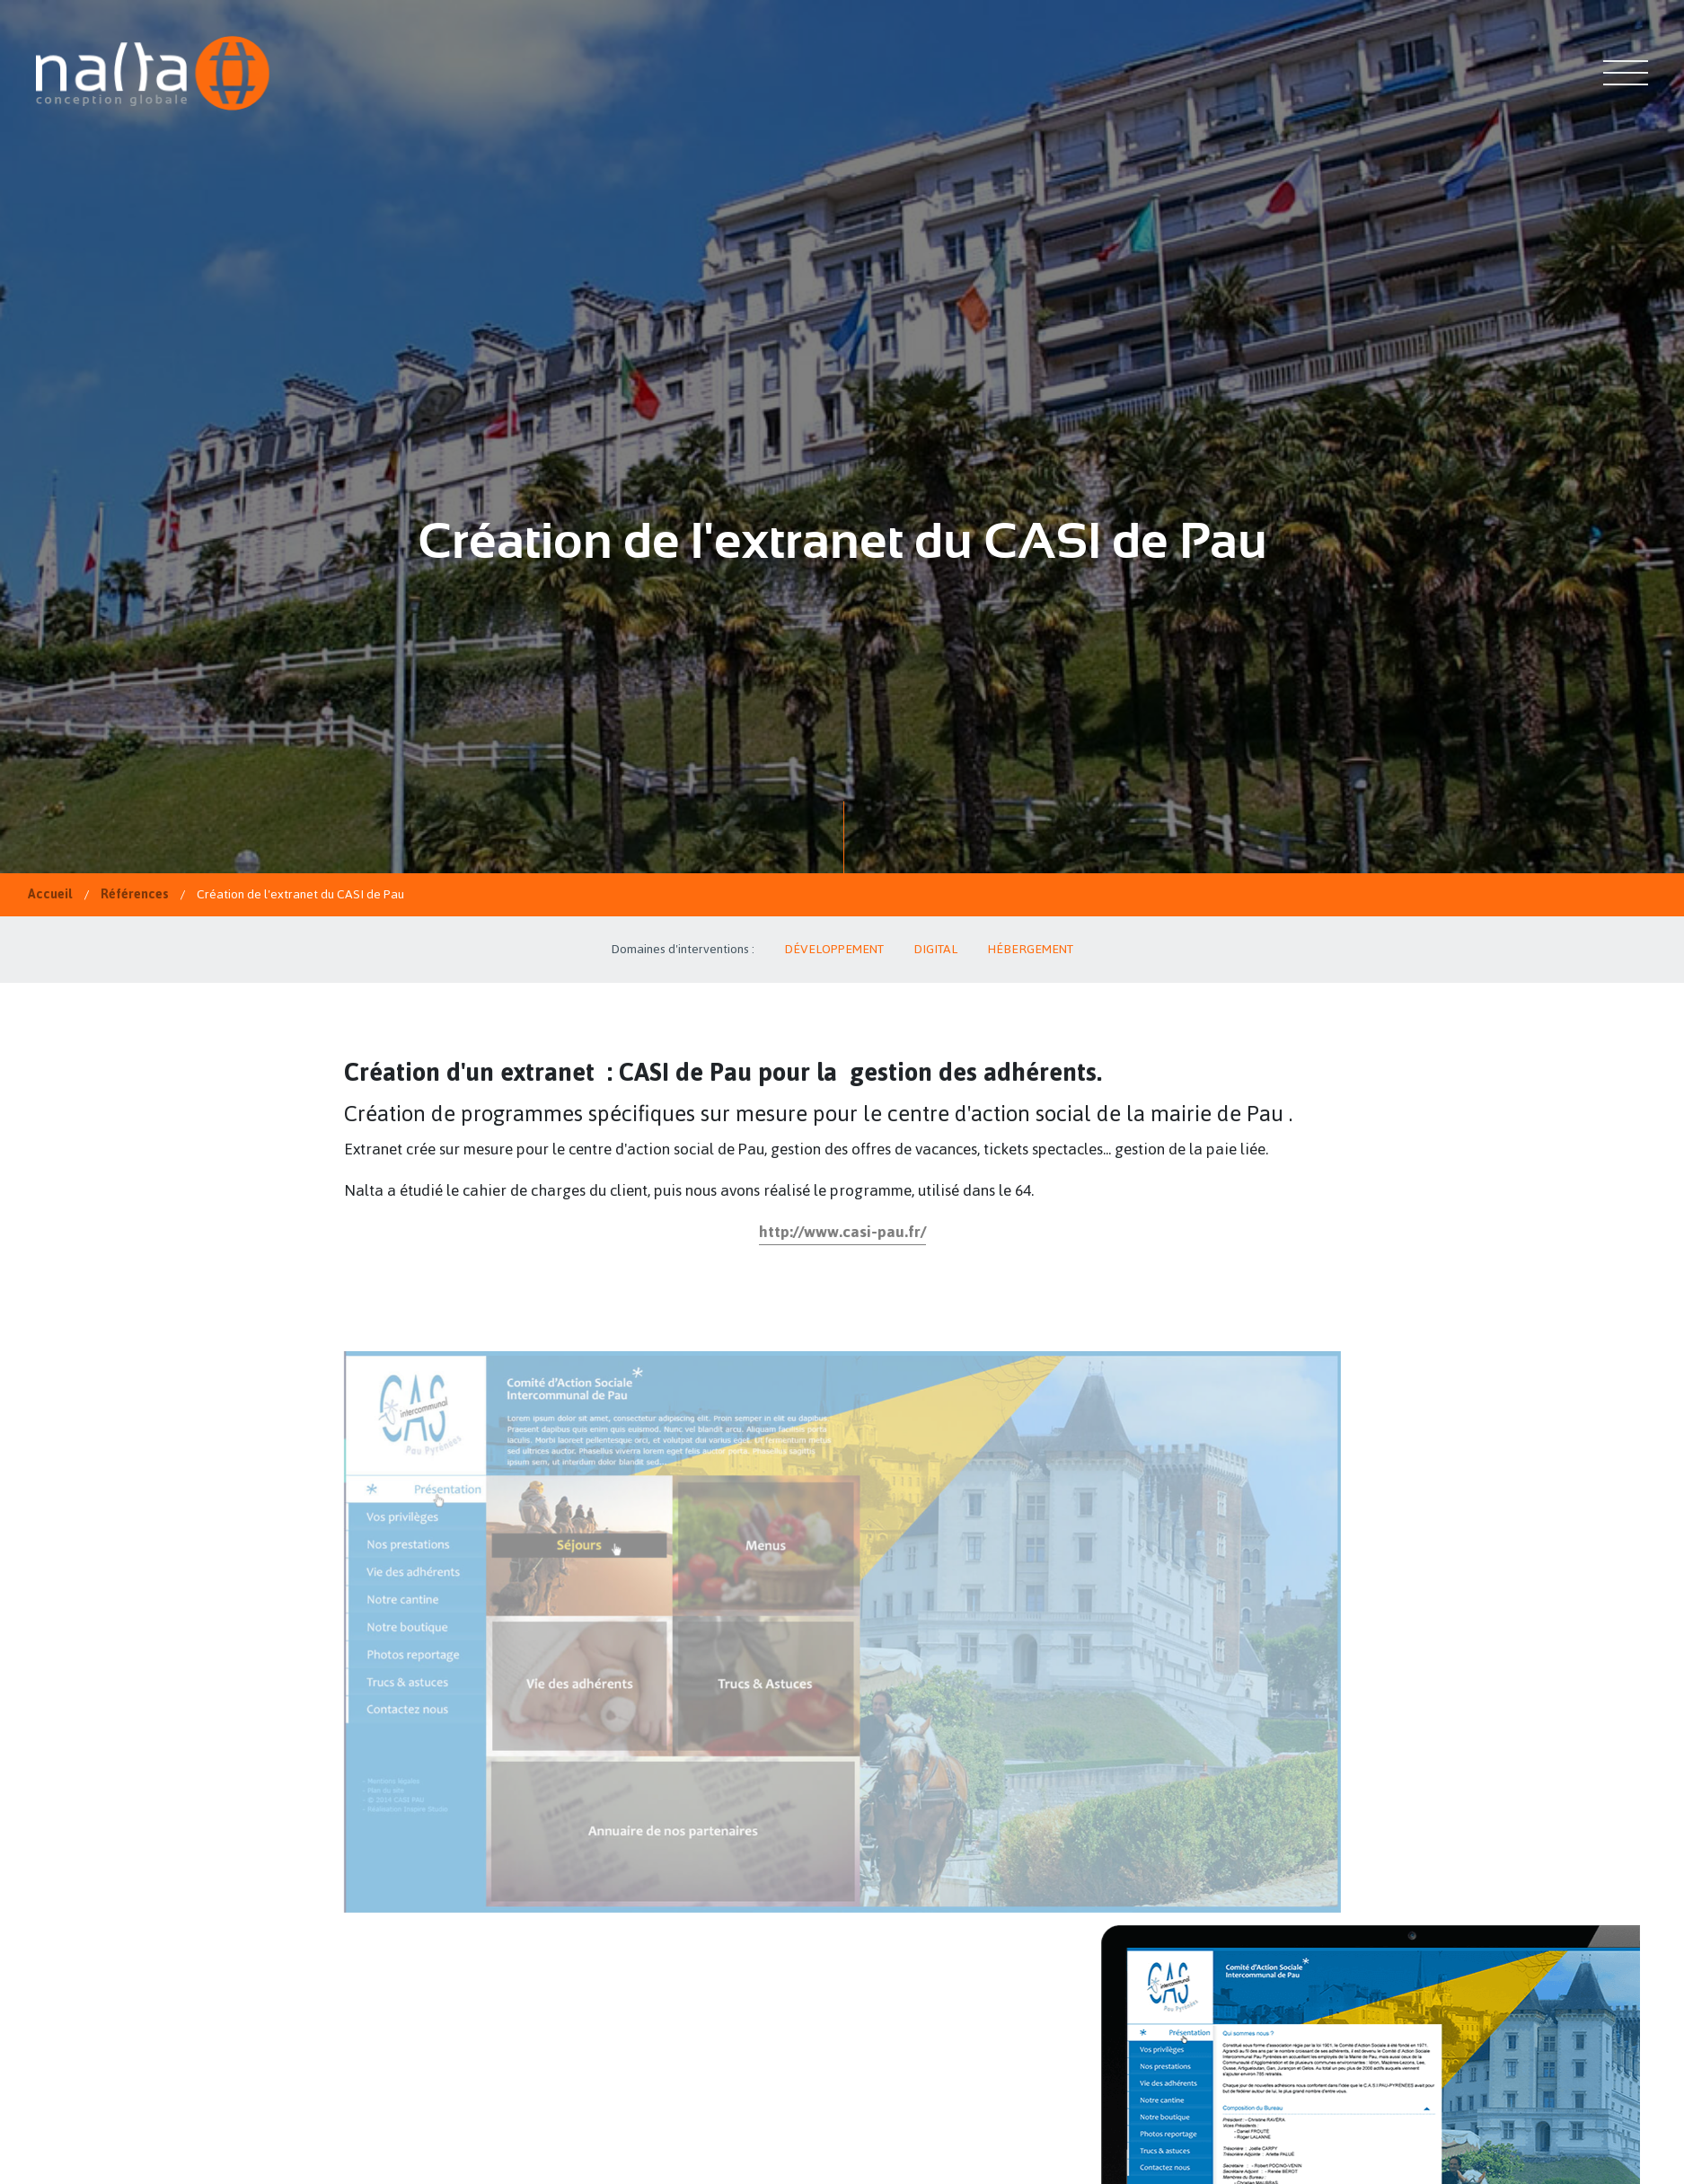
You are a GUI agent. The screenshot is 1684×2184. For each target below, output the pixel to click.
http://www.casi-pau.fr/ (842, 1231)
